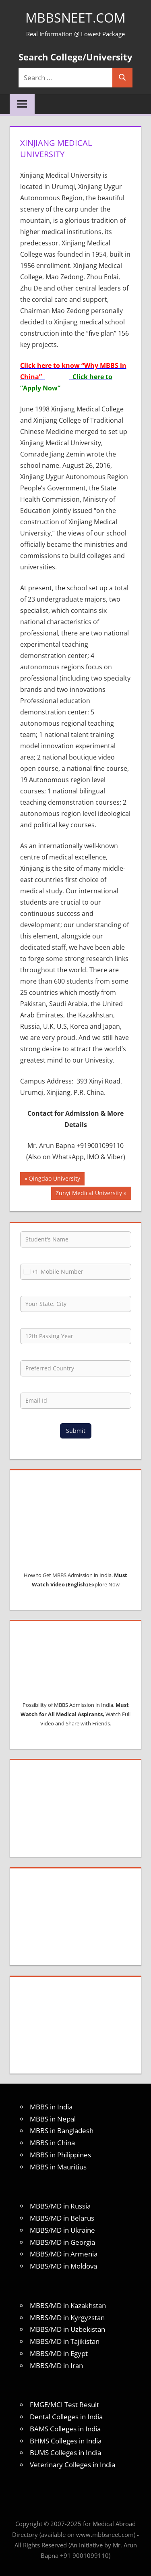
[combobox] (29, 1271)
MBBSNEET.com (75, 17)
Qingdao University (54, 1179)
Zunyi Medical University (88, 1194)
